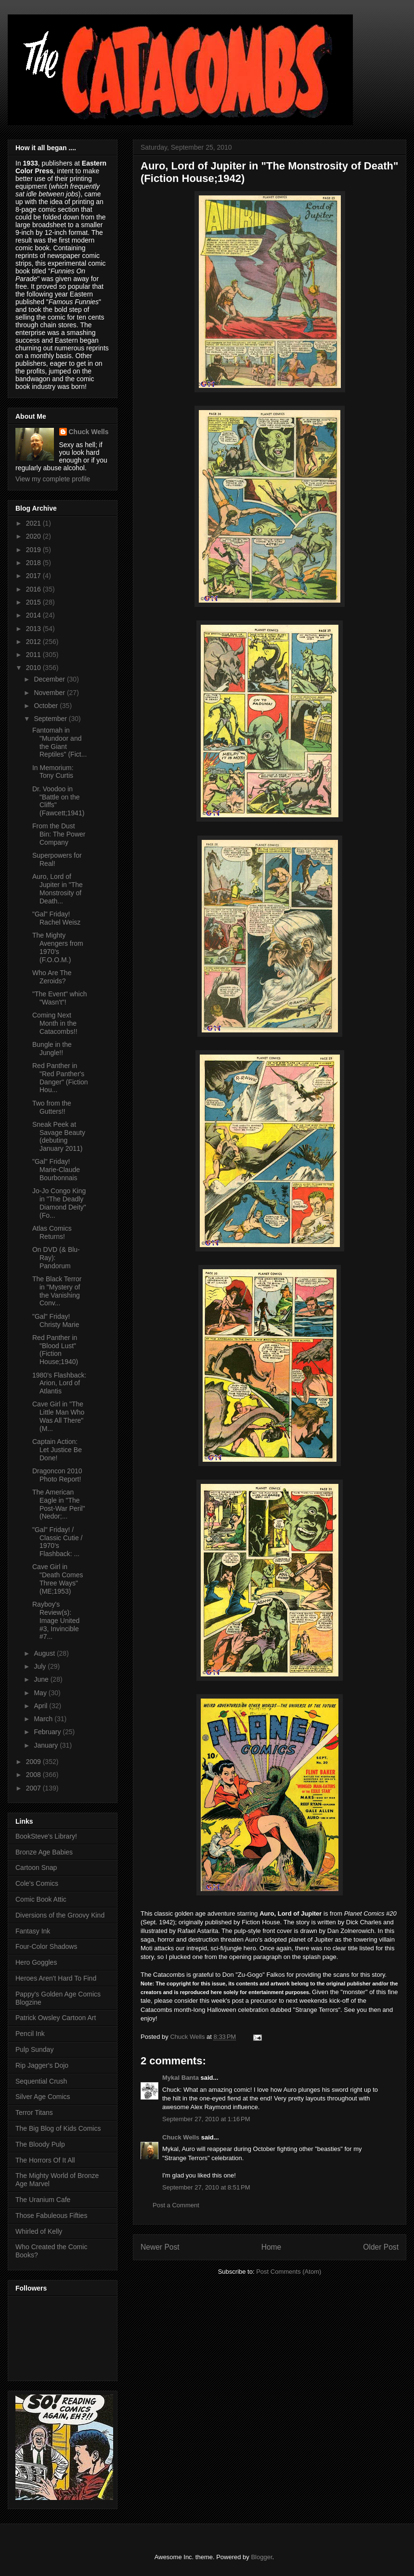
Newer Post (160, 2247)
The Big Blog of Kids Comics (58, 2128)
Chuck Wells (180, 2137)
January (47, 1745)
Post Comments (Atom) (288, 2271)
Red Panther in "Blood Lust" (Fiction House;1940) (55, 1349)
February (48, 1732)
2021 (34, 523)
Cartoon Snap (36, 1867)
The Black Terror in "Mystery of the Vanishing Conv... (56, 1291)
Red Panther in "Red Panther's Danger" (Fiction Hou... (60, 1078)
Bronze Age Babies (44, 1852)
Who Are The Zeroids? (51, 977)
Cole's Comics (36, 1883)
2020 (34, 536)
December (50, 679)
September (51, 718)
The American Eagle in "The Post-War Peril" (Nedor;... (58, 1504)
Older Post (381, 2247)
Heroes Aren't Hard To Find (55, 1978)
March (44, 1719)
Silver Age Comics (42, 2096)
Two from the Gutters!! (51, 1107)
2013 (34, 628)
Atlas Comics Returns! (52, 1232)
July (41, 1666)
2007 (34, 1788)
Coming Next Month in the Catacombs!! (55, 1023)
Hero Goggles (36, 1962)
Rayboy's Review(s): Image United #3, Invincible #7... (55, 1620)
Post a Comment (176, 2205)
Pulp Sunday (34, 2049)
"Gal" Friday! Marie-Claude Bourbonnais (56, 1170)
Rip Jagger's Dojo (41, 2065)
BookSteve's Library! (46, 1836)
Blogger (261, 2557)
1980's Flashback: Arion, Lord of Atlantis (59, 1383)
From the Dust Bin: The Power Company (58, 834)
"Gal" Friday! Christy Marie (55, 1320)
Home (271, 2247)
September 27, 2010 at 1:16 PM (206, 2119)
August (45, 1653)
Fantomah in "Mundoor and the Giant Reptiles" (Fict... (59, 742)
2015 (34, 602)
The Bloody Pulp (40, 2144)
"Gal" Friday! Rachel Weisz (56, 918)
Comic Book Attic (40, 1899)
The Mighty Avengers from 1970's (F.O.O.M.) (57, 947)
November (50, 692)
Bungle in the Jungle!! (52, 1048)
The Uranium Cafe (42, 2199)
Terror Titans (34, 2112)
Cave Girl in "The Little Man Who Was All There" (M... (58, 1416)
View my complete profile (52, 479)
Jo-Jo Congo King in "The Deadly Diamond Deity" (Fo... (59, 1203)
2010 (34, 667)
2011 (34, 654)
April (41, 1706)
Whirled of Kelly (38, 2231)
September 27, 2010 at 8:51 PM (206, 2187)
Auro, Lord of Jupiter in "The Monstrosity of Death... (57, 888)
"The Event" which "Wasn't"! (59, 998)
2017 (34, 576)
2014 (34, 615)
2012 (34, 641)
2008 (34, 1774)
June (42, 1679)
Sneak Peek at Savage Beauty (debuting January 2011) (58, 1136)
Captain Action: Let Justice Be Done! (57, 1450)
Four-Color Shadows (46, 1946)
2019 (34, 550)
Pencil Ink (30, 2033)
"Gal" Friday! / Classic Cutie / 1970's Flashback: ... (57, 1542)
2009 (34, 1761)
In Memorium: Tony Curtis (53, 772)
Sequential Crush (41, 2081)
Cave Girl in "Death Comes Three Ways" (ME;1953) (57, 1579)
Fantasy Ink (32, 1931)
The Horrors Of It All (45, 2160)
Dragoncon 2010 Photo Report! (57, 1475)
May (41, 1693)
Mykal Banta (180, 2077)
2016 (34, 589)
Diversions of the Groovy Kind (59, 1915)
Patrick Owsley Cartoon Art (55, 2018)
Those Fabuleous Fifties (51, 2215)
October (47, 705)
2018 (34, 563)
